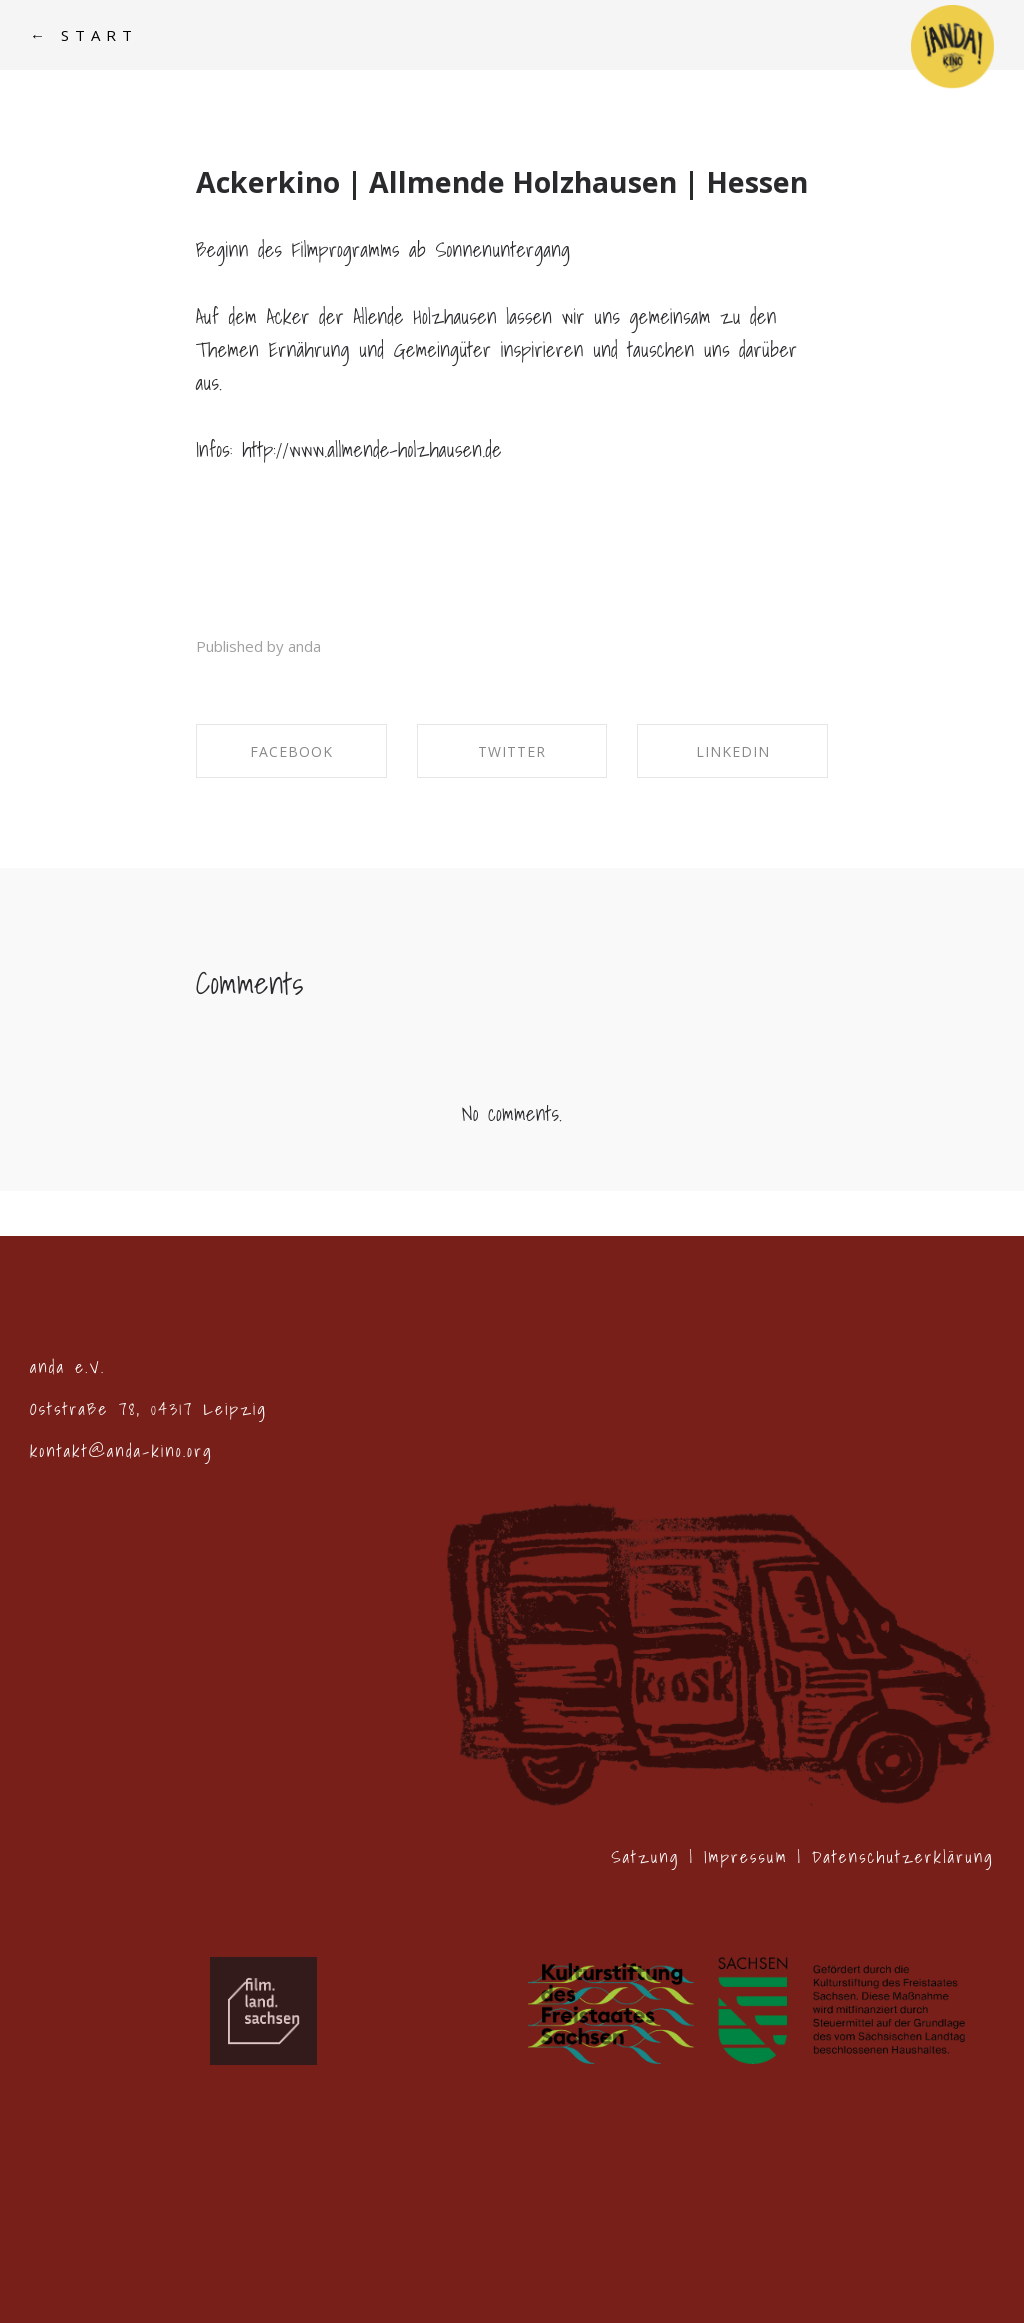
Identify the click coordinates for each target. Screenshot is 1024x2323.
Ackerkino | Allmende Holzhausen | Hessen (502, 182)
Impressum (746, 1856)
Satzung (645, 1856)
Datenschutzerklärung (903, 1856)
